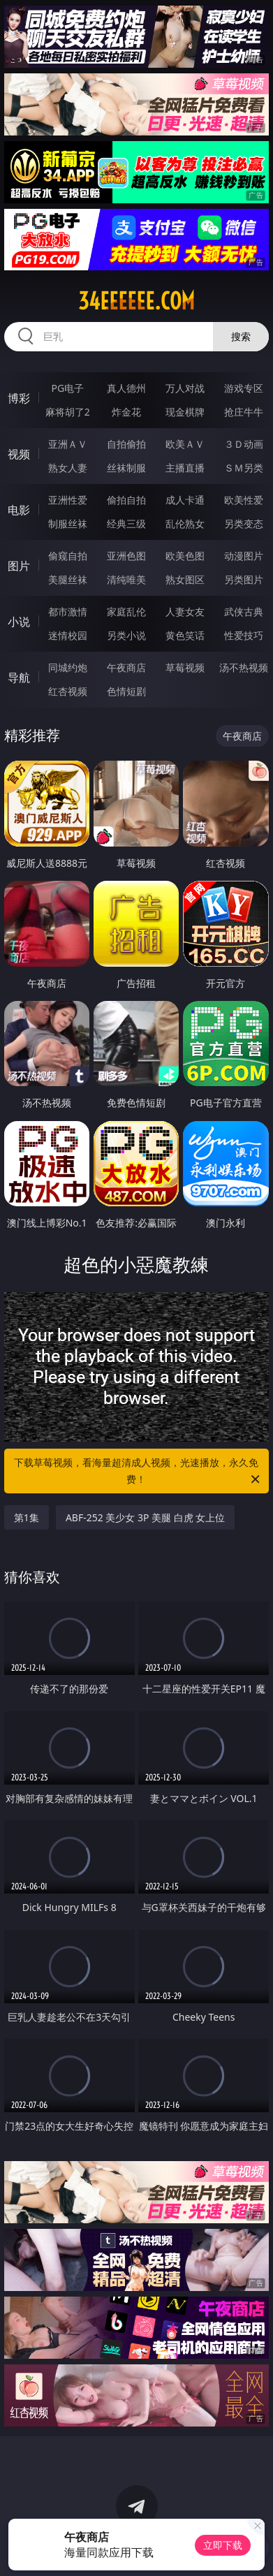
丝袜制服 (126, 467)
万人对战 (185, 388)
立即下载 (222, 2545)
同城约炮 (67, 667)
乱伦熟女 (185, 523)
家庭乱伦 (126, 611)
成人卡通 (185, 499)
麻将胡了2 (67, 411)
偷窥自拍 (67, 555)
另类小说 (126, 635)
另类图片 (243, 579)
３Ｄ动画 (243, 444)
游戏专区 (243, 388)
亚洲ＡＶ (67, 444)
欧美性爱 (243, 499)
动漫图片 (243, 555)
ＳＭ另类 (243, 467)
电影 (19, 510)
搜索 (241, 336)
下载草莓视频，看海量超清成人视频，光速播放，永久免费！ (138, 1472)
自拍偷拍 (126, 444)
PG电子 (67, 388)
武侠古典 (243, 611)
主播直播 (185, 467)
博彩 (19, 398)
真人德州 (126, 388)
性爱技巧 (243, 635)
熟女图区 (185, 579)
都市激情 (67, 611)
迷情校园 (67, 635)
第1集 (26, 1517)
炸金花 (126, 411)
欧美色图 (185, 555)
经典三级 (126, 523)
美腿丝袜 (67, 579)
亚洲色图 (126, 555)
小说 (19, 621)
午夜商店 (126, 667)
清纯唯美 (126, 579)
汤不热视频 (243, 667)
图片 (19, 565)
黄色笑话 (185, 635)
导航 (19, 677)
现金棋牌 (185, 411)
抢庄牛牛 (243, 411)
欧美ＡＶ (185, 444)
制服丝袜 (67, 523)
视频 (19, 454)
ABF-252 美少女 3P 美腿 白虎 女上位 (146, 1517)
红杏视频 (67, 691)
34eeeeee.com (136, 301)
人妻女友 (185, 611)
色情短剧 (126, 691)
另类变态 (243, 523)
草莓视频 (185, 667)
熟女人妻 (67, 467)
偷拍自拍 (126, 499)
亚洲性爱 (67, 499)
